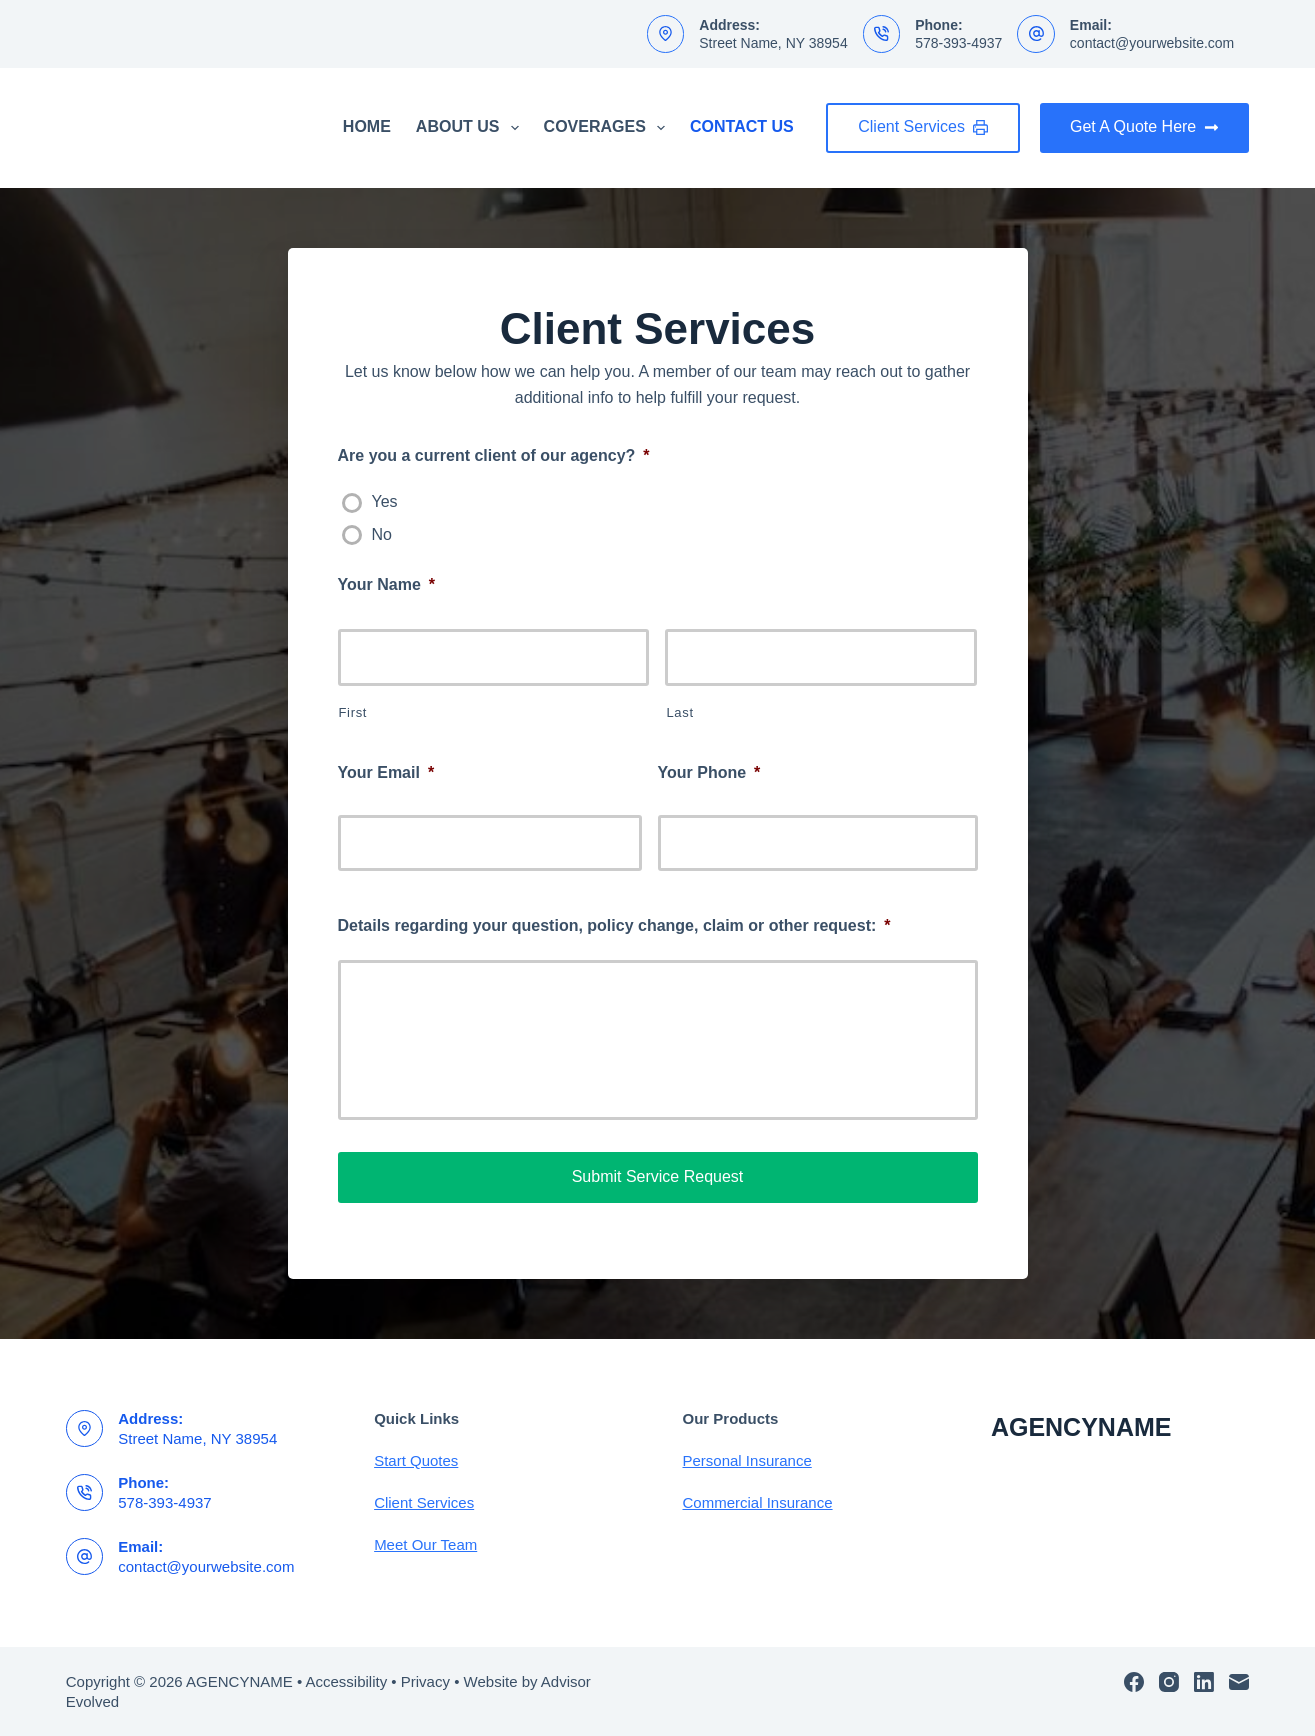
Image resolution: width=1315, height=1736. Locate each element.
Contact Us (742, 126)
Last (679, 712)
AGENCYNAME (1081, 1427)
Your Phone (709, 772)
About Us (471, 128)
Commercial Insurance (758, 1502)
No (382, 534)
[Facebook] (1134, 1682)
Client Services (923, 126)
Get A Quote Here (1144, 126)
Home (367, 126)
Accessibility (347, 1681)
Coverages (608, 128)
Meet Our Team (425, 1544)
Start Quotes (416, 1460)
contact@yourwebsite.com (1152, 43)
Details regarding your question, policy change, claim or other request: (614, 925)
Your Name (387, 584)
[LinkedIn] (1204, 1682)
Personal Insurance (747, 1460)
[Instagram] (1169, 1682)
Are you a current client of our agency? (494, 455)
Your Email (386, 772)
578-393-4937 (958, 43)
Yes (385, 501)
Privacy (425, 1681)
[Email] (1239, 1682)
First (353, 712)
